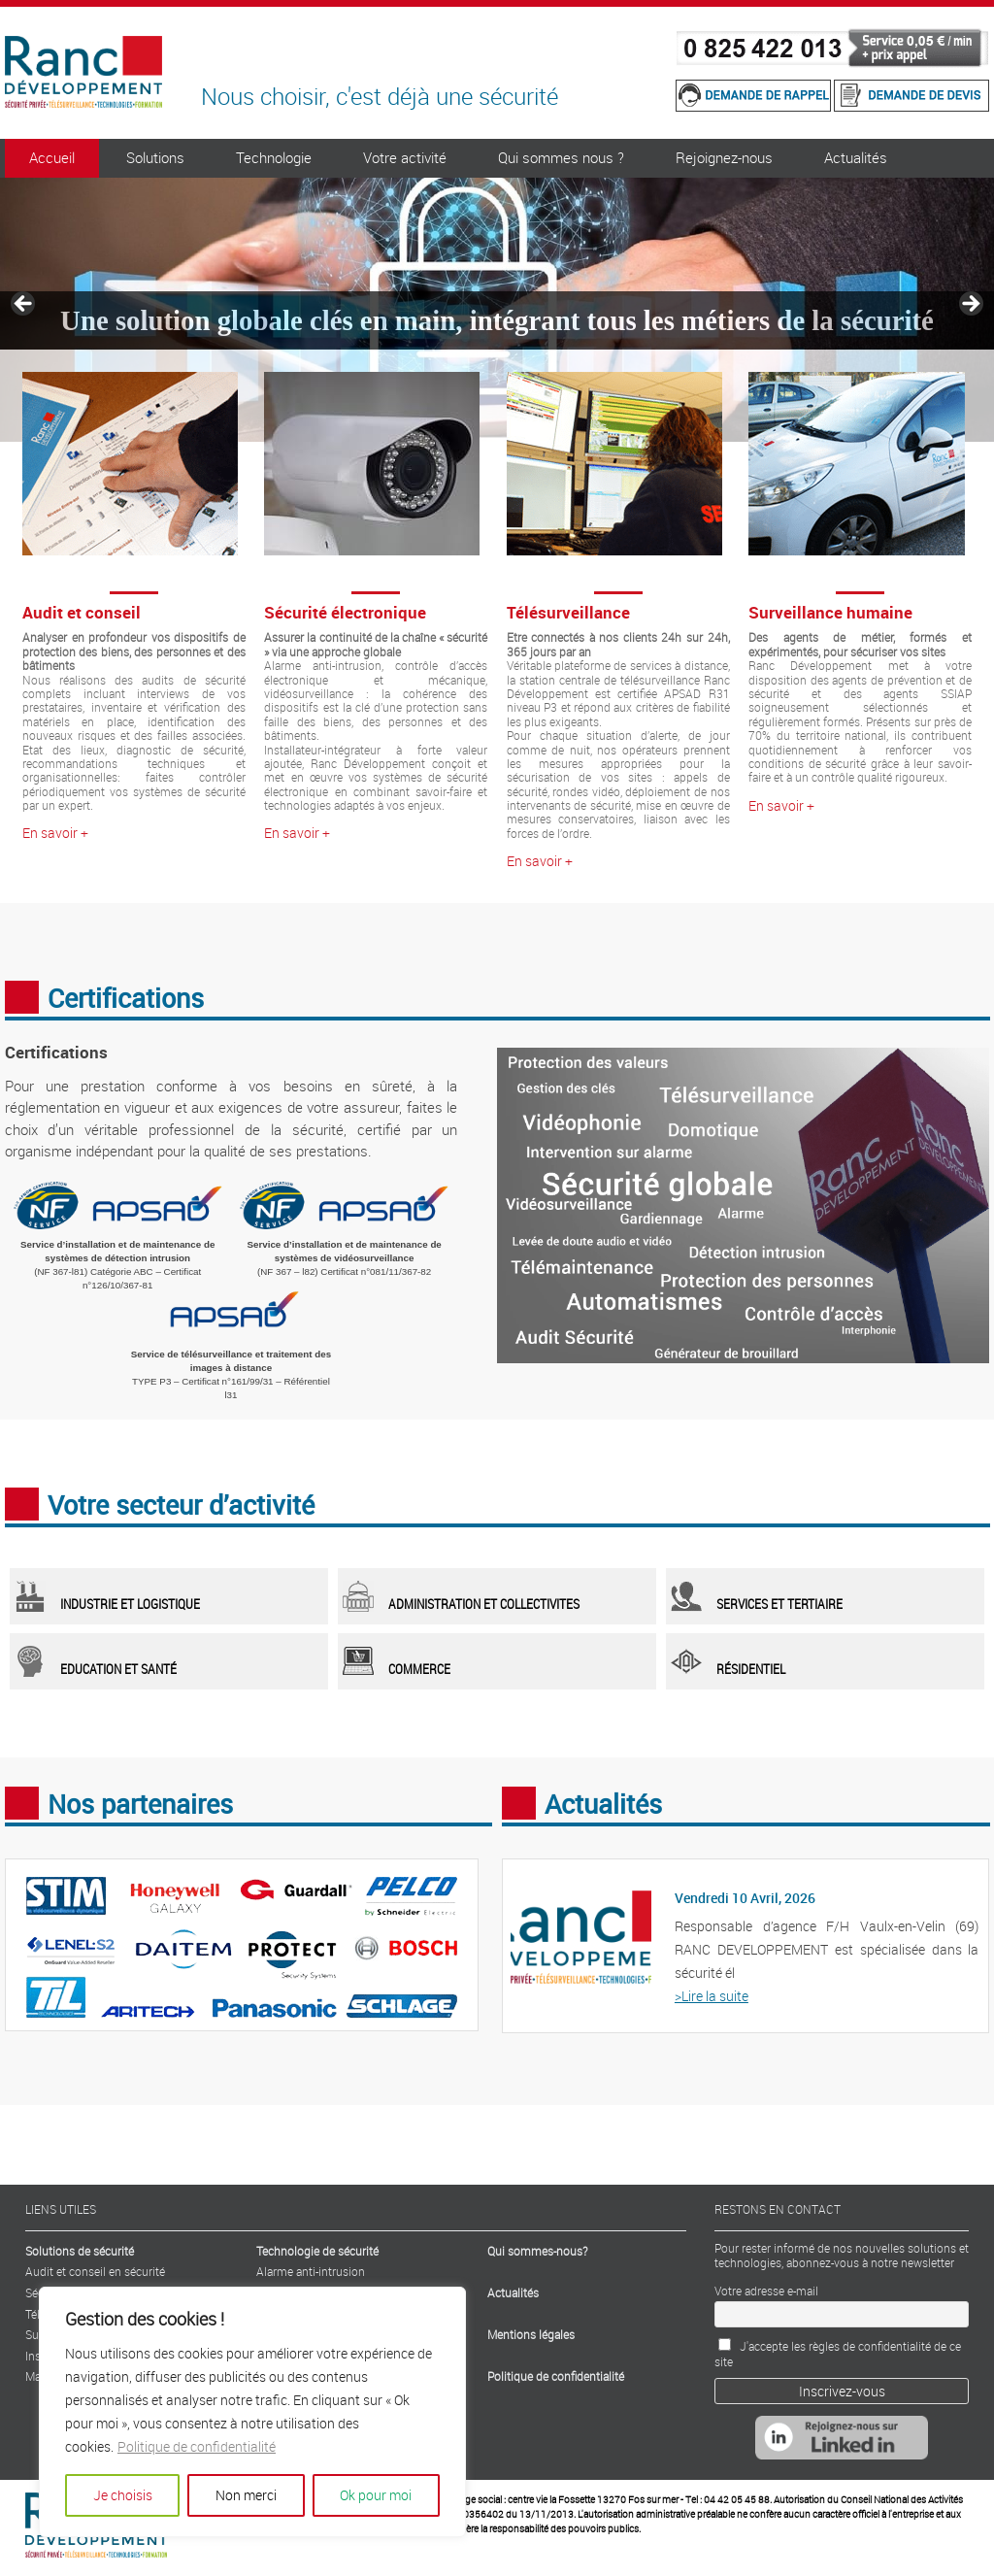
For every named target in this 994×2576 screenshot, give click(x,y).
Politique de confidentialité (196, 2446)
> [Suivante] (969, 304)
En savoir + (55, 832)
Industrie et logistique (130, 1603)
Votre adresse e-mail (766, 2290)
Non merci (246, 2495)
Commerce (419, 1668)
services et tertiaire (779, 1603)
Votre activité (405, 157)
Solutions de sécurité (79, 2250)
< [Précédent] (24, 304)
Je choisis (122, 2495)
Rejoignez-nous (724, 157)
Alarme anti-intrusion (310, 2271)
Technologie (274, 157)
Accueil (52, 157)
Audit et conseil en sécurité (95, 2271)
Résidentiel (750, 1668)
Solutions (155, 157)
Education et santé (118, 1668)
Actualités (855, 157)
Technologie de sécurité (317, 2250)
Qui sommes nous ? (561, 157)
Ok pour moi (376, 2495)
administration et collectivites (484, 1603)
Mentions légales (531, 2334)
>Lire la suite (711, 1996)
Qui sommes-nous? (537, 2250)
